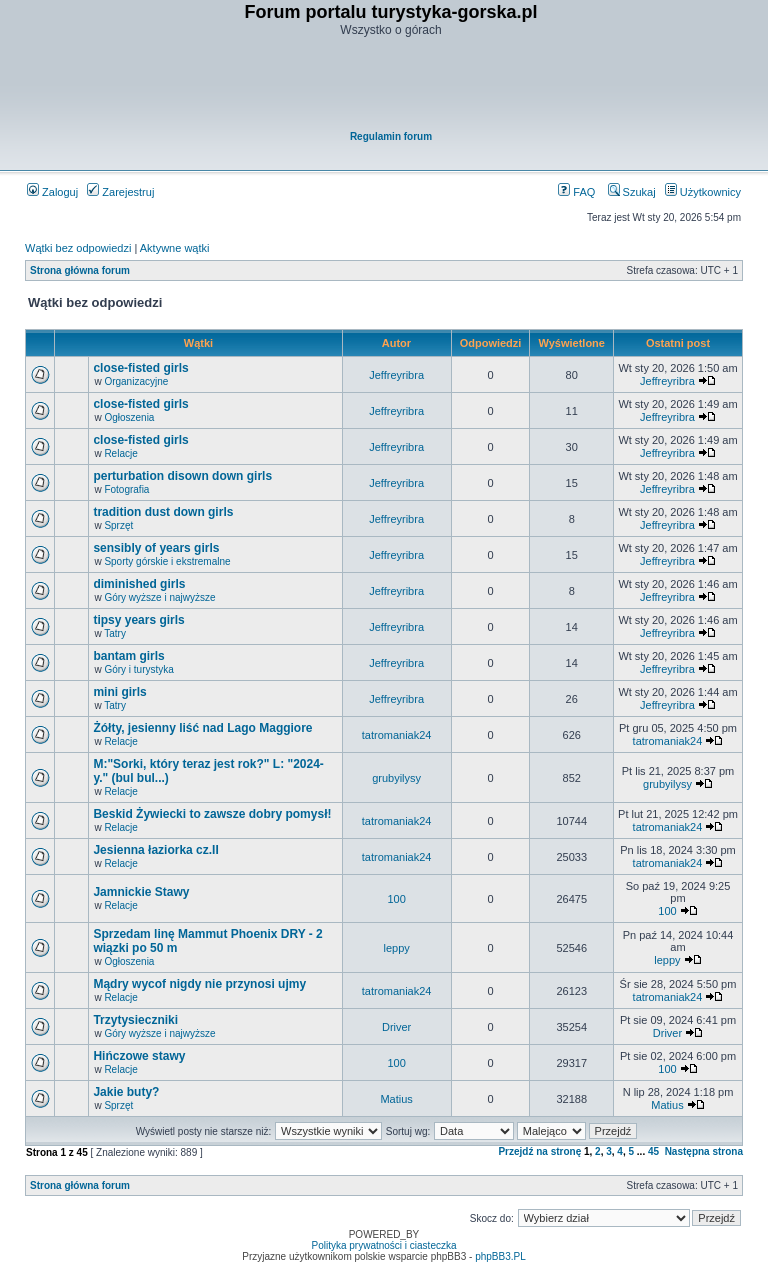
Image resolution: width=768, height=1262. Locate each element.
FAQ (576, 192)
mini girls (119, 692)
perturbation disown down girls (182, 476)
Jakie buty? (126, 1092)
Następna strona (704, 1151)
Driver (396, 1027)
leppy (396, 948)
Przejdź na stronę (539, 1151)
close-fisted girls (140, 368)
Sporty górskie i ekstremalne (167, 561)
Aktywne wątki (175, 248)
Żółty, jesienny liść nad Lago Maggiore (202, 728)
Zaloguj (52, 192)
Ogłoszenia (129, 417)
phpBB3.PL (500, 1256)
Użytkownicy (703, 192)
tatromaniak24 (397, 735)
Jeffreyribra (396, 375)
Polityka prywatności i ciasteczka (383, 1245)
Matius (396, 1099)
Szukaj (632, 192)
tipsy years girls (138, 620)
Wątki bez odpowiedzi (78, 248)
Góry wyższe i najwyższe (159, 597)
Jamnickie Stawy (141, 892)
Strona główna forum (80, 270)
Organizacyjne (136, 381)
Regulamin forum (391, 136)
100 (396, 899)
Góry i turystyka (138, 669)
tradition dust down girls (163, 512)
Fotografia (126, 489)
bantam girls (128, 656)
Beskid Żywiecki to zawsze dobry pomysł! (212, 814)
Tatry (115, 633)
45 (653, 1151)
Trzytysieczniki (135, 1020)
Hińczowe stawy (139, 1056)
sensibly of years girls (156, 548)
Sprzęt (118, 525)
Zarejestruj (120, 192)
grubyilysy (396, 778)
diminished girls (139, 584)
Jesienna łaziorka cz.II (155, 850)
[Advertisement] (391, 86)
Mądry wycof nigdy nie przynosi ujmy (199, 984)
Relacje (120, 453)
